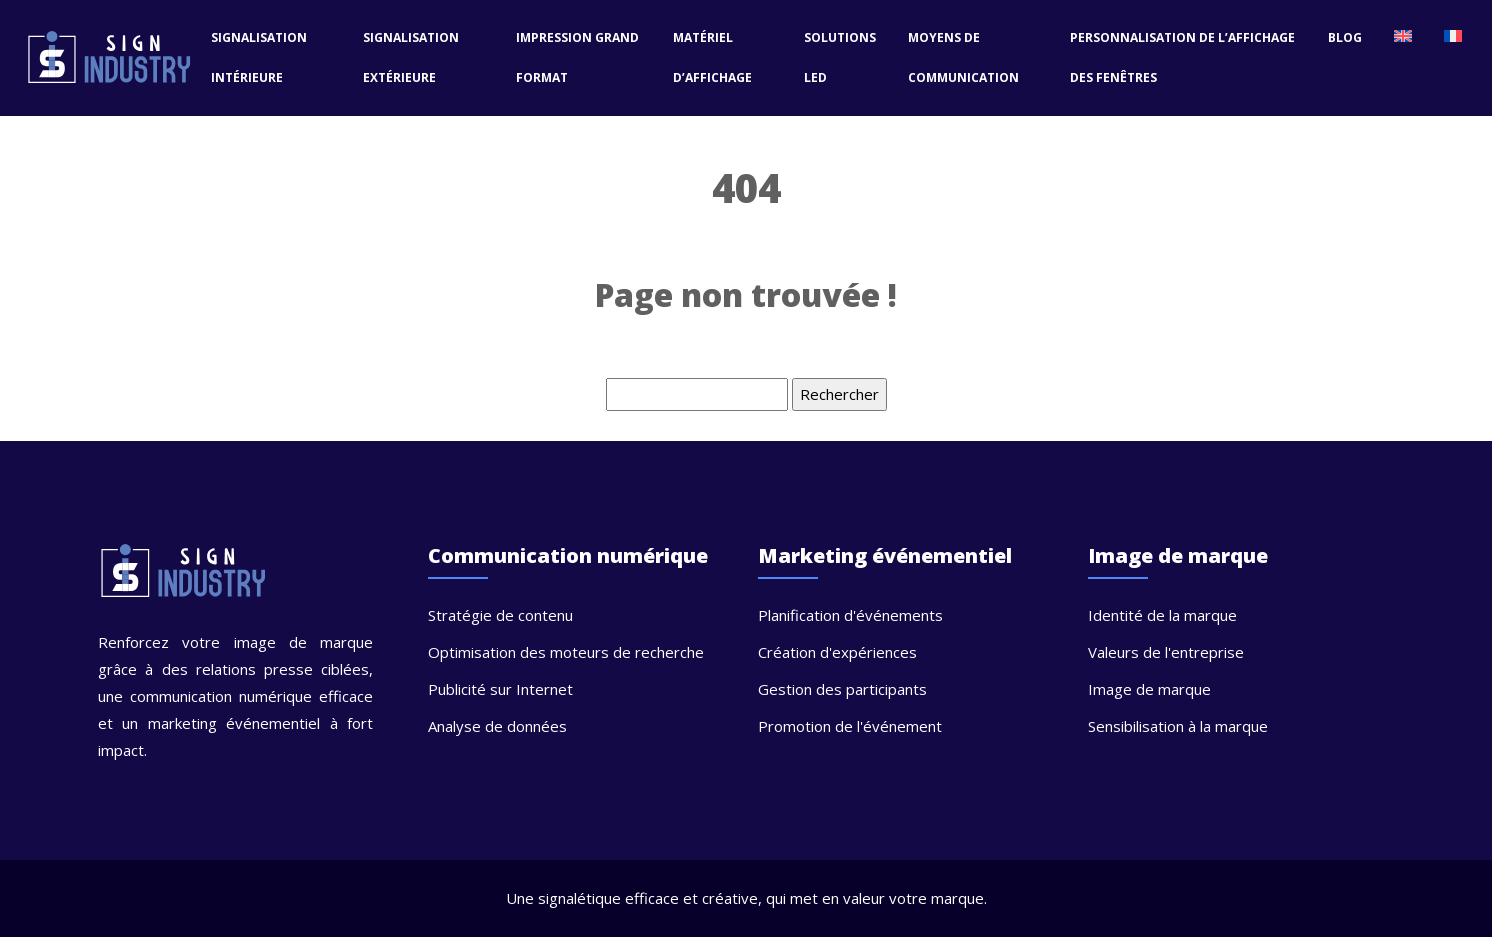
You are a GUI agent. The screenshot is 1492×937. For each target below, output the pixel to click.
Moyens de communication (963, 57)
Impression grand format (577, 57)
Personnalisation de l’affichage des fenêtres (1182, 57)
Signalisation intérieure (259, 57)
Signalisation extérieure (411, 57)
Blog (1345, 37)
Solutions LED (840, 57)
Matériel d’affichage (712, 57)
